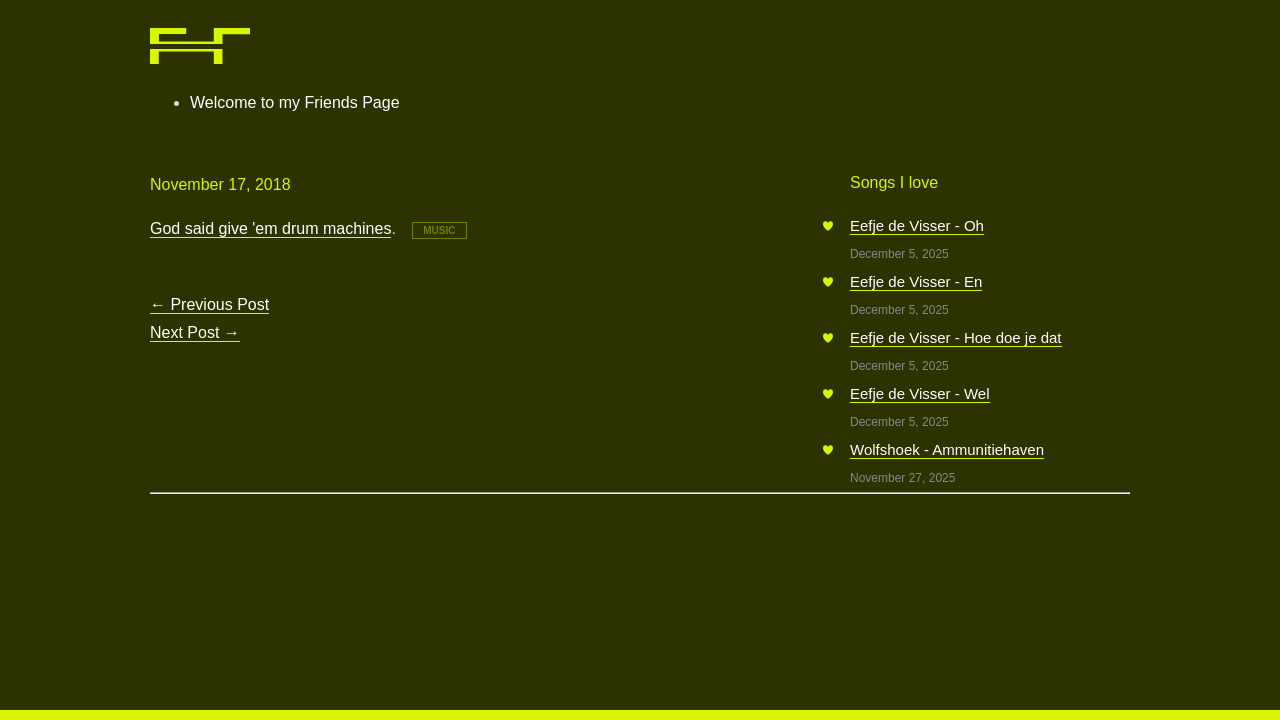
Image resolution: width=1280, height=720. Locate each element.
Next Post (195, 332)
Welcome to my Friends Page (295, 102)
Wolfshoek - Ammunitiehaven (947, 449)
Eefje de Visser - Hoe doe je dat (956, 337)
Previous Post (209, 304)
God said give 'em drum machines (270, 228)
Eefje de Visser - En (916, 281)
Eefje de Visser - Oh (917, 225)
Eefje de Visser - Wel (920, 393)
